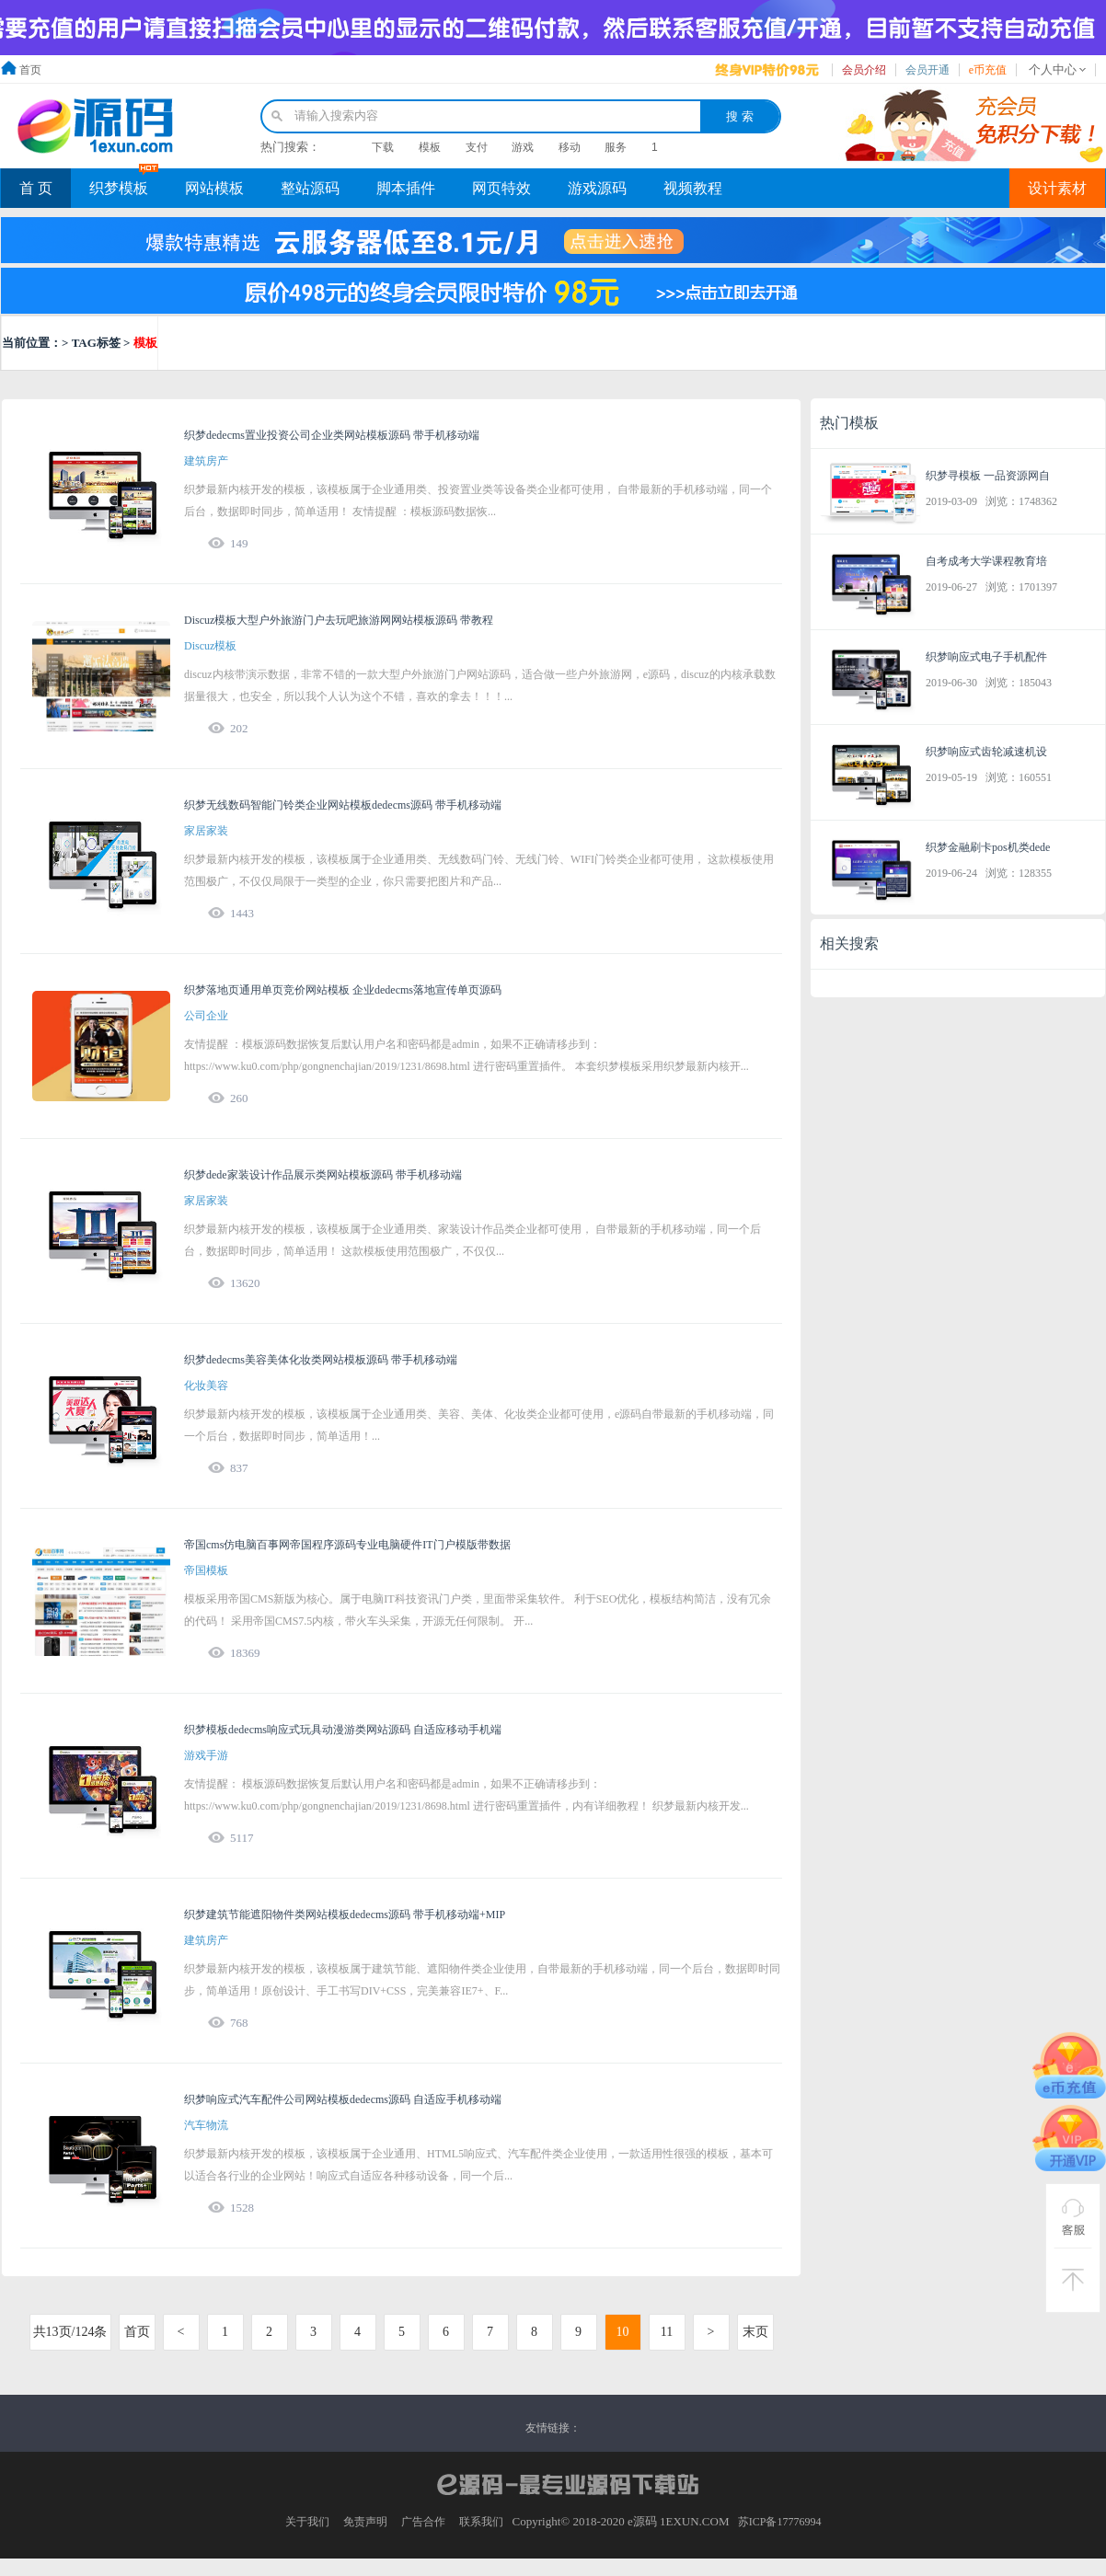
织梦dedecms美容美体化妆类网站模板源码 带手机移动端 (320, 1359)
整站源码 (310, 188)
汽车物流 (206, 2125)
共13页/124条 (70, 2332)
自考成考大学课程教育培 (986, 561)
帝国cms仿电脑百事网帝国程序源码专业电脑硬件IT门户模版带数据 (347, 1544)
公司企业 (206, 1015)
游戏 (523, 147)
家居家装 (206, 830)
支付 (477, 147)
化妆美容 (206, 1385)
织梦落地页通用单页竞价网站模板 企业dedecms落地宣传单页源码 (342, 989)
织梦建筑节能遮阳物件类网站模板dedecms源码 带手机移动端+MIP (344, 1914)
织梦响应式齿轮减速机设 (986, 751)
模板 (430, 147)
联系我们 (481, 2521)
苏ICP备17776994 (780, 2521)
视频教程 (692, 188)
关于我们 (307, 2521)
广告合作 (423, 2521)
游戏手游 (206, 1755)
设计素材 (1057, 188)
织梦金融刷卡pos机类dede (988, 847)
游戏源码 (597, 188)
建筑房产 (206, 460)
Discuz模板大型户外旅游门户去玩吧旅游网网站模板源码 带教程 (338, 620)
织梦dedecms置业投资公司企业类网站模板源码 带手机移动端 (331, 435)
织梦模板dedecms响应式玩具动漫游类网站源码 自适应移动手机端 (342, 1729)
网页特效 (501, 188)
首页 (30, 69)
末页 (755, 2332)
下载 (383, 147)
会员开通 (927, 69)
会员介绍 (864, 69)
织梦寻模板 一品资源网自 (988, 475)
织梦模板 (118, 188)
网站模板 (214, 188)
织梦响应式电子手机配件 (986, 656)
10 (622, 2332)
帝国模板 (206, 1570)
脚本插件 (405, 188)
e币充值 (988, 69)
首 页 (35, 188)
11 (667, 2332)
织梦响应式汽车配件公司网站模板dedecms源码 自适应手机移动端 (342, 2099)
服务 (616, 147)
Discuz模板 (210, 645)
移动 (570, 147)
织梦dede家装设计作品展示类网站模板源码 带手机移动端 (323, 1174)
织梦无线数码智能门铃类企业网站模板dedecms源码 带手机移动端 (342, 805)
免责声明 (365, 2521)
